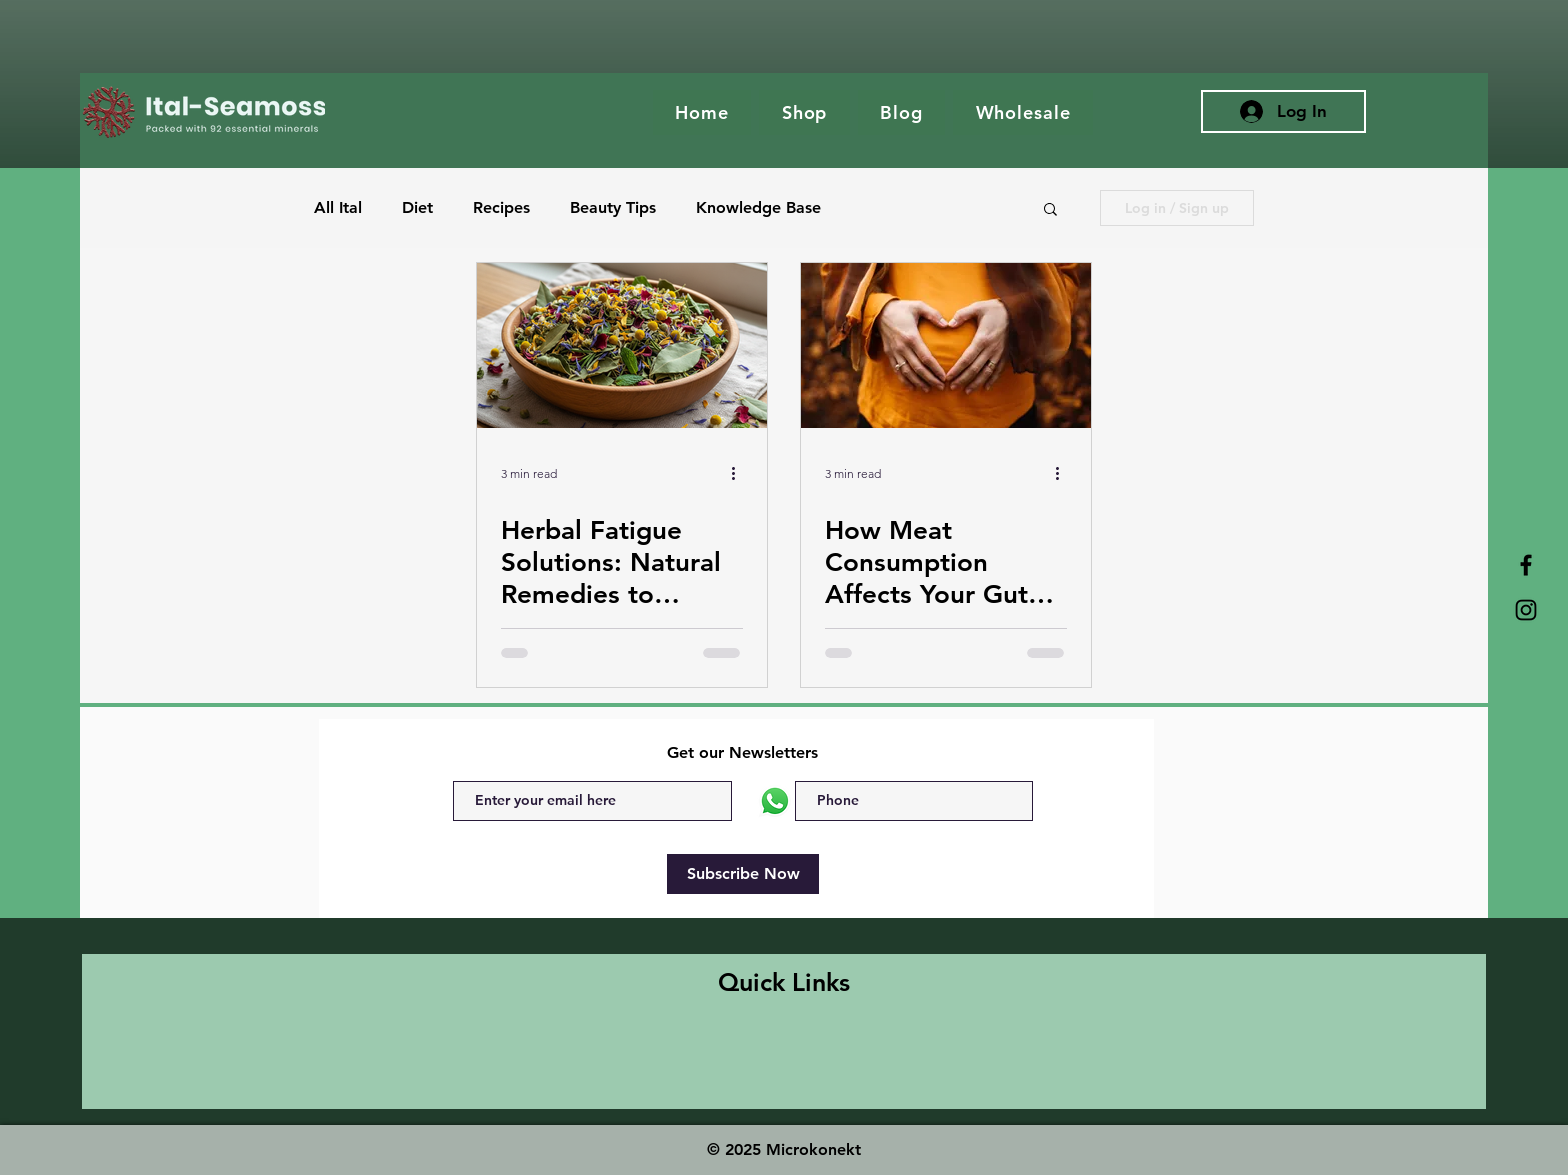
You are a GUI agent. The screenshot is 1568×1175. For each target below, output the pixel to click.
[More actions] (740, 473)
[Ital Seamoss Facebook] (1526, 565)
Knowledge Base (758, 207)
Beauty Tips (613, 207)
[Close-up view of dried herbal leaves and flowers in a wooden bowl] (622, 345)
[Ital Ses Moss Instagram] (1526, 610)
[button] (1050, 210)
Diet (417, 207)
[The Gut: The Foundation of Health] (946, 345)
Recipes (501, 207)
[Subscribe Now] (743, 874)
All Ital (338, 207)
